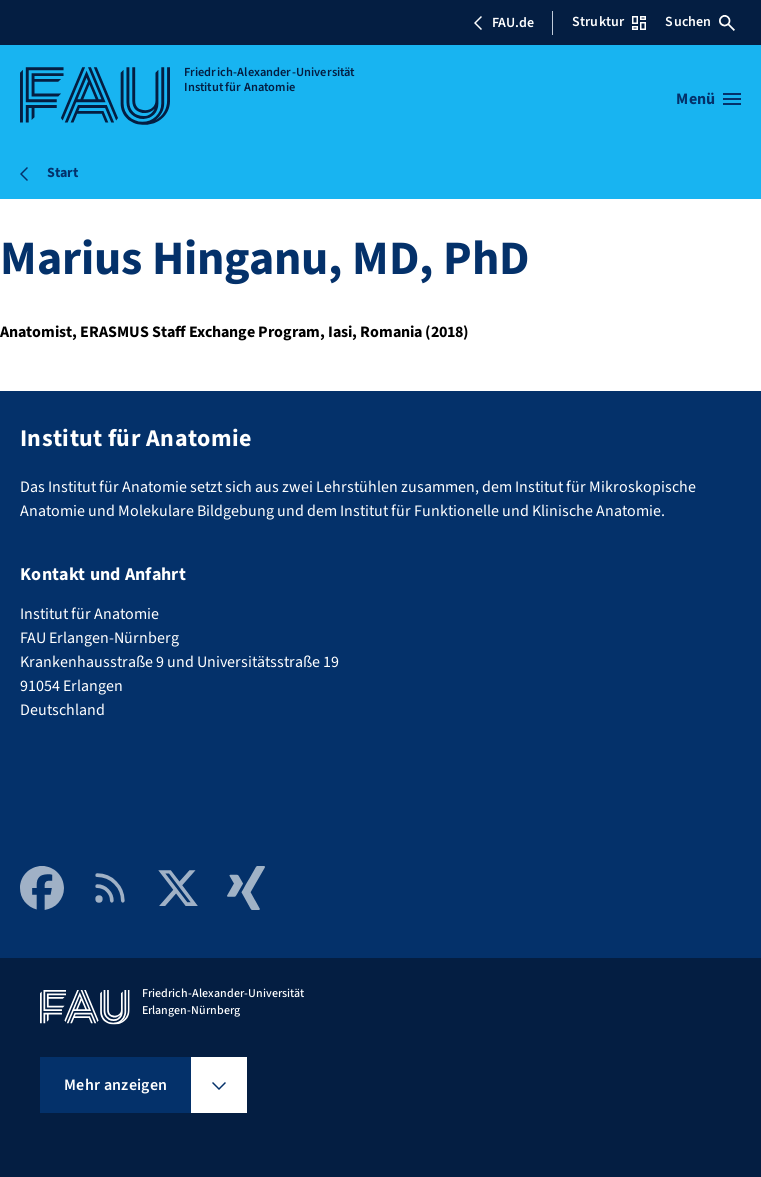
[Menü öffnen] (708, 99)
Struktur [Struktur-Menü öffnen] (609, 22)
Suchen (700, 22)
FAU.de (503, 23)
